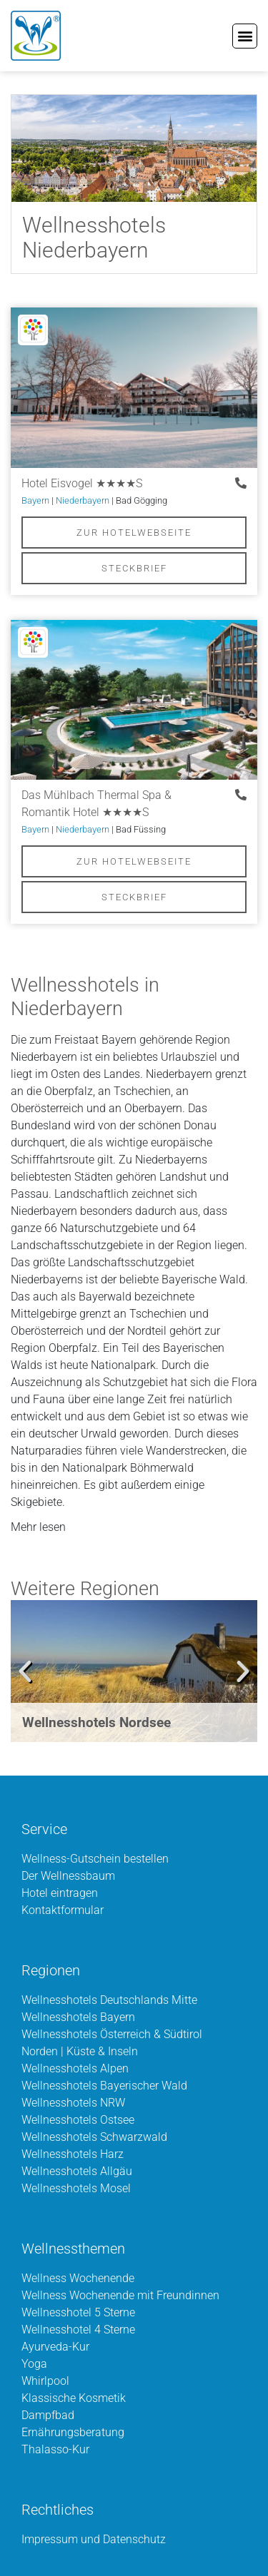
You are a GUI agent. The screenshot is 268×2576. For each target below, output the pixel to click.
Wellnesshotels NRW (73, 2102)
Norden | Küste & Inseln (79, 2051)
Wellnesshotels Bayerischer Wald (104, 2085)
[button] (244, 36)
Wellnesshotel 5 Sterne (78, 2312)
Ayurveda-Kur (55, 2346)
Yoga (34, 2364)
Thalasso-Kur (55, 2449)
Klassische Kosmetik (73, 2398)
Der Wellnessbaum (68, 1876)
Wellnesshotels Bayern (78, 2017)
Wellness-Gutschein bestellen (95, 1858)
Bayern (35, 500)
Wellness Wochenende (77, 2278)
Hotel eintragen (59, 1893)
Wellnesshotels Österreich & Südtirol (111, 2034)
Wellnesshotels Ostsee (77, 2120)
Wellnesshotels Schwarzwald (94, 2137)
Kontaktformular (62, 1910)
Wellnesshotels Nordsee (96, 1722)
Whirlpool (45, 2381)
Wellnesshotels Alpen (75, 2068)
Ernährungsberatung (72, 2432)
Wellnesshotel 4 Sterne (78, 2329)
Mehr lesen (38, 1527)
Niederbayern (82, 500)
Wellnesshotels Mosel (76, 2188)
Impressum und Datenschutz (93, 2539)
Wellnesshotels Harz (72, 2154)
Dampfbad (47, 2415)
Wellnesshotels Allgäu (76, 2171)
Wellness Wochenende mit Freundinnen (120, 2295)
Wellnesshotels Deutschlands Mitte (109, 2000)
